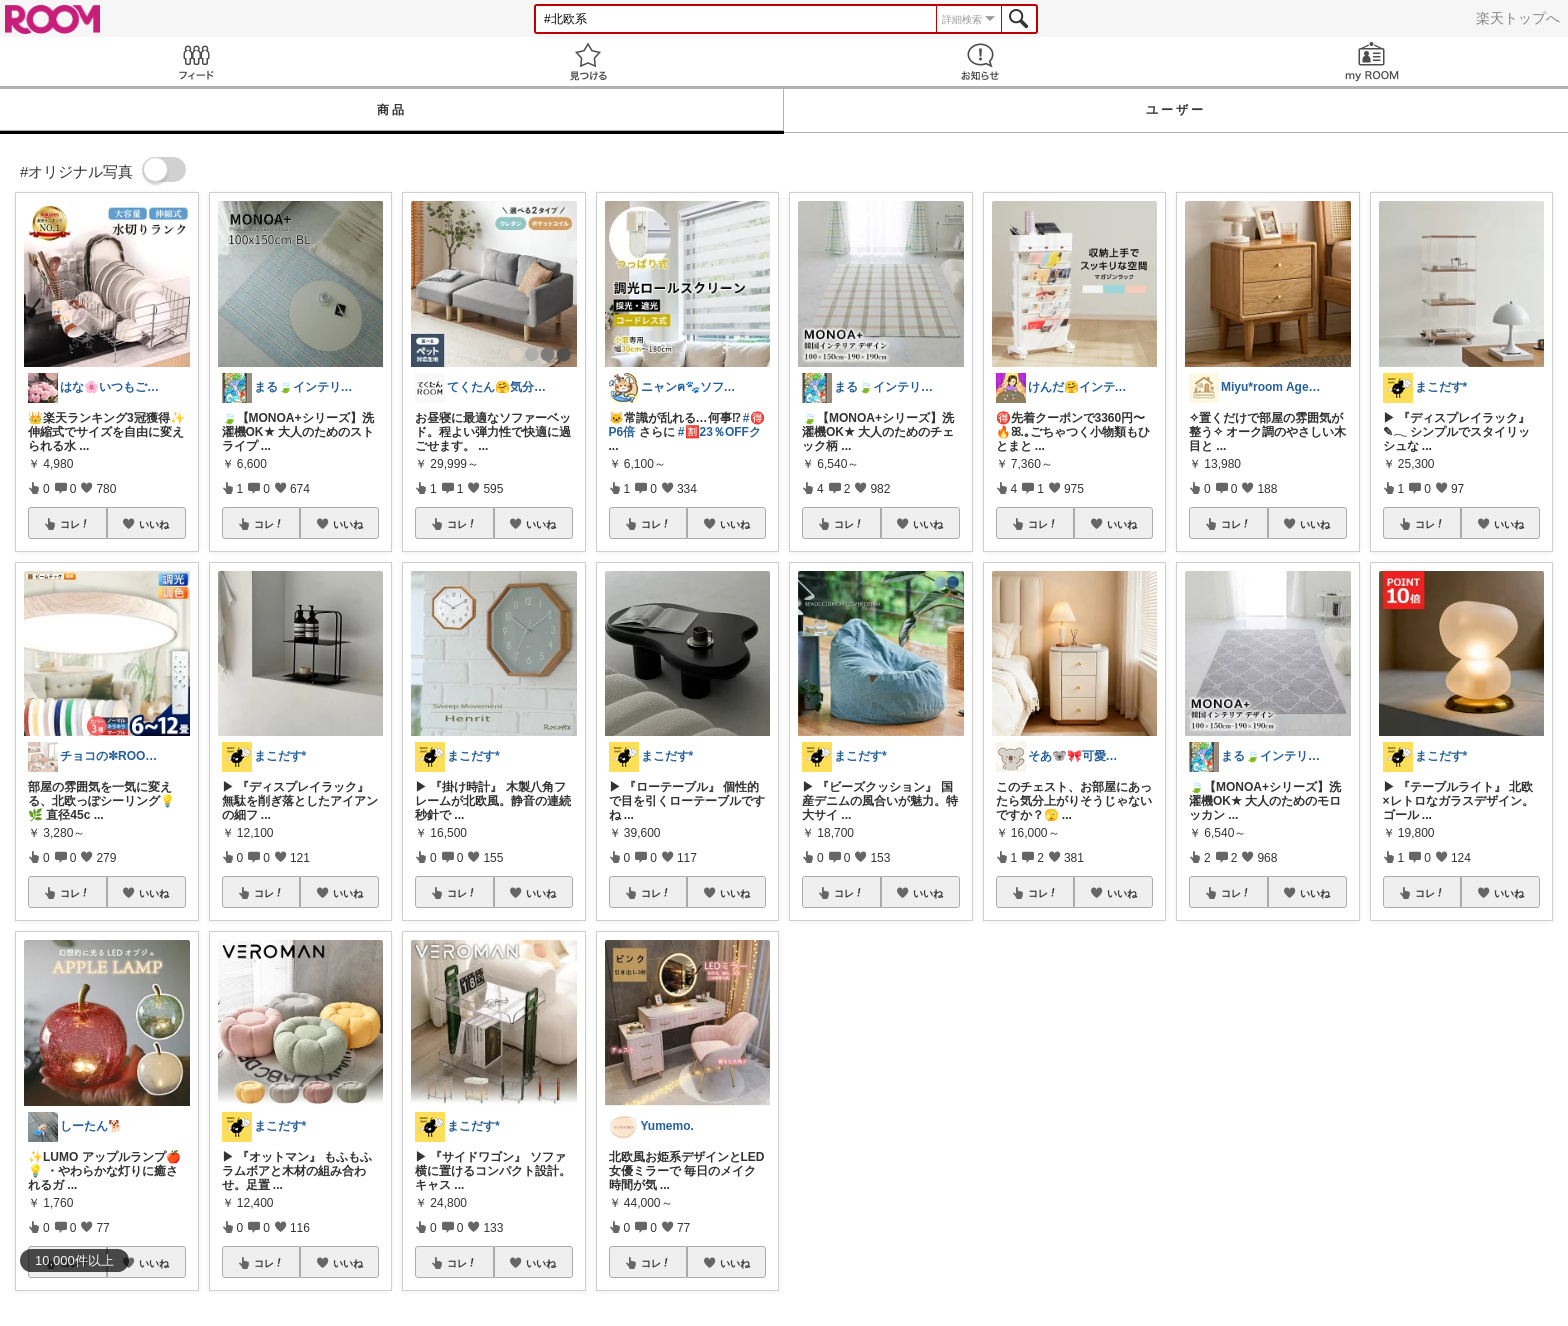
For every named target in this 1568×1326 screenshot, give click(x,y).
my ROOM (1372, 61)
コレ (75, 524)
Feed (196, 61)
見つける (588, 61)
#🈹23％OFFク (719, 432)
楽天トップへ (1518, 18)
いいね (154, 524)
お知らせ (980, 61)
